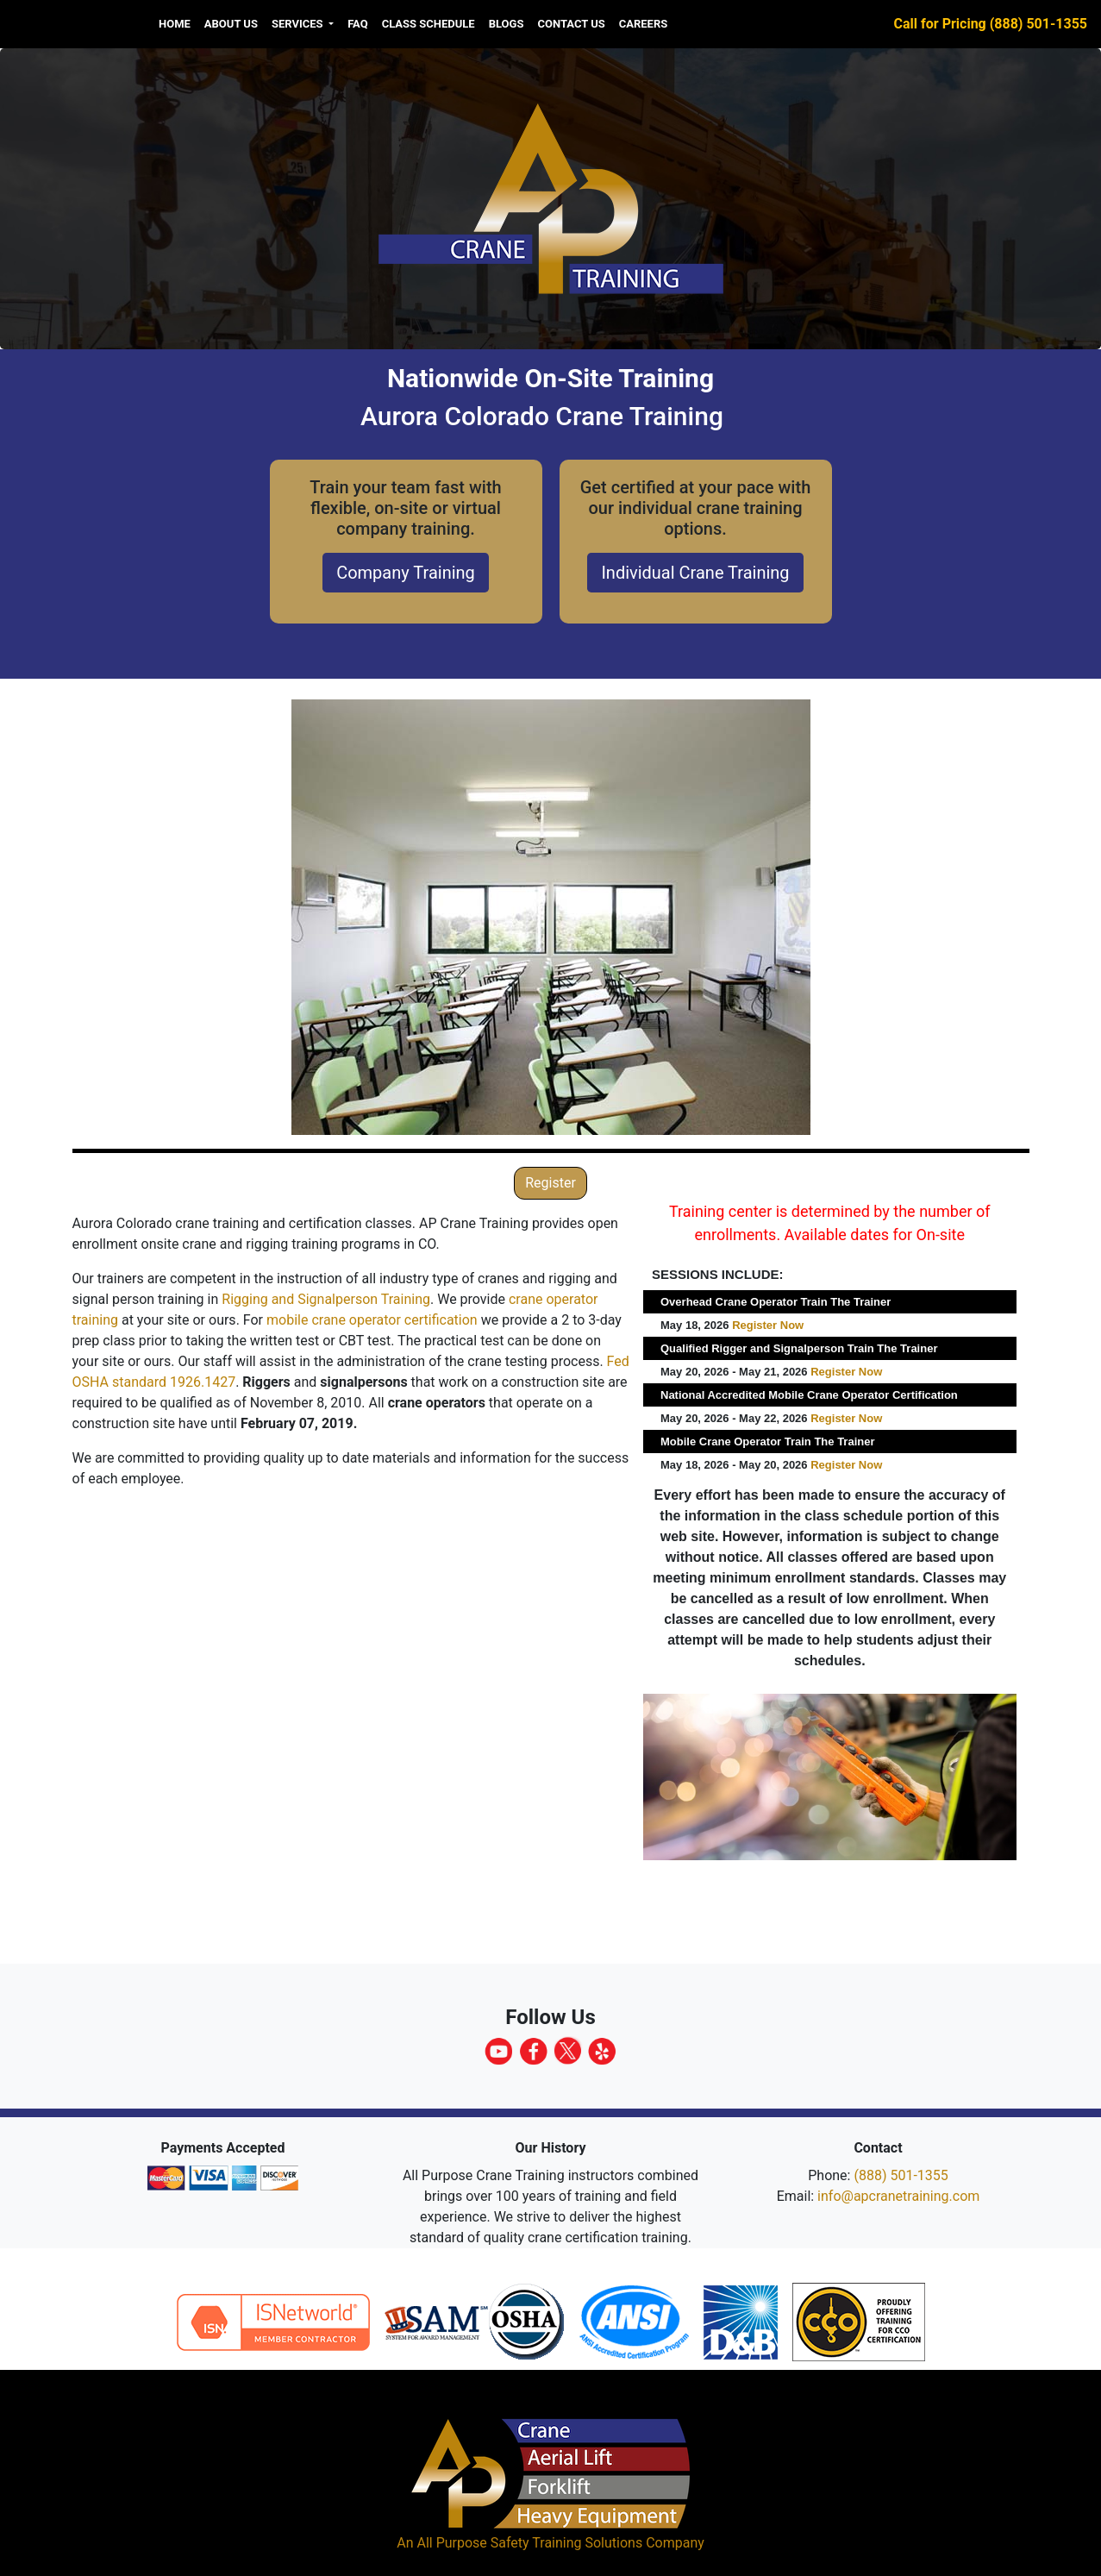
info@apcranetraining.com (898, 2196)
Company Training (405, 572)
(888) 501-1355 (901, 2175)
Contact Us (570, 23)
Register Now (768, 1325)
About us (231, 23)
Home (175, 23)
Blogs (506, 23)
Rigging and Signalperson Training (326, 1299)
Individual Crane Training (695, 572)
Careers (643, 23)
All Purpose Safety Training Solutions (529, 2543)
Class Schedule (428, 23)
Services (299, 23)
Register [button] (550, 1183)
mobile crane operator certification (372, 1320)
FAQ (357, 23)
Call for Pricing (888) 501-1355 (990, 24)
